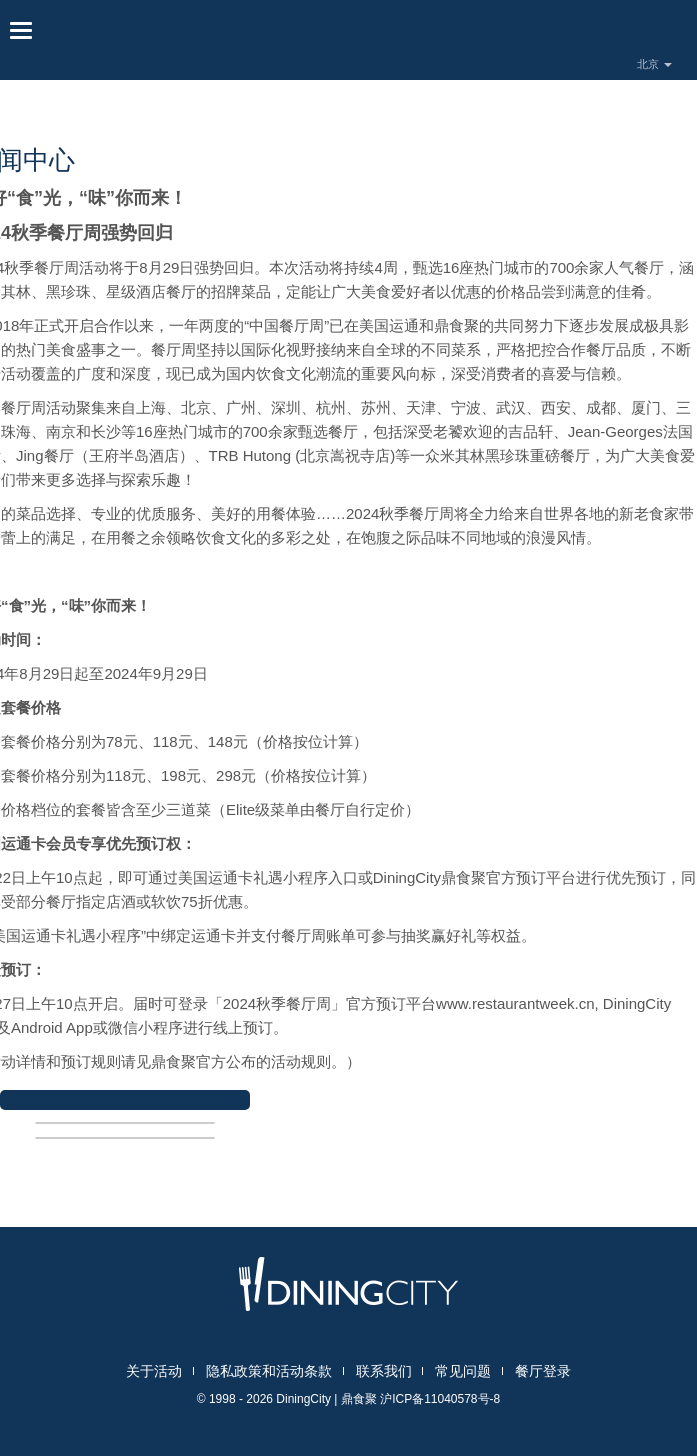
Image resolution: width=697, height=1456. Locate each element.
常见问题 (463, 1371)
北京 (654, 64)
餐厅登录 (543, 1371)
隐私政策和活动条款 (269, 1371)
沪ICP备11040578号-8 (440, 1399)
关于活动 (154, 1371)
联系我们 (384, 1371)
